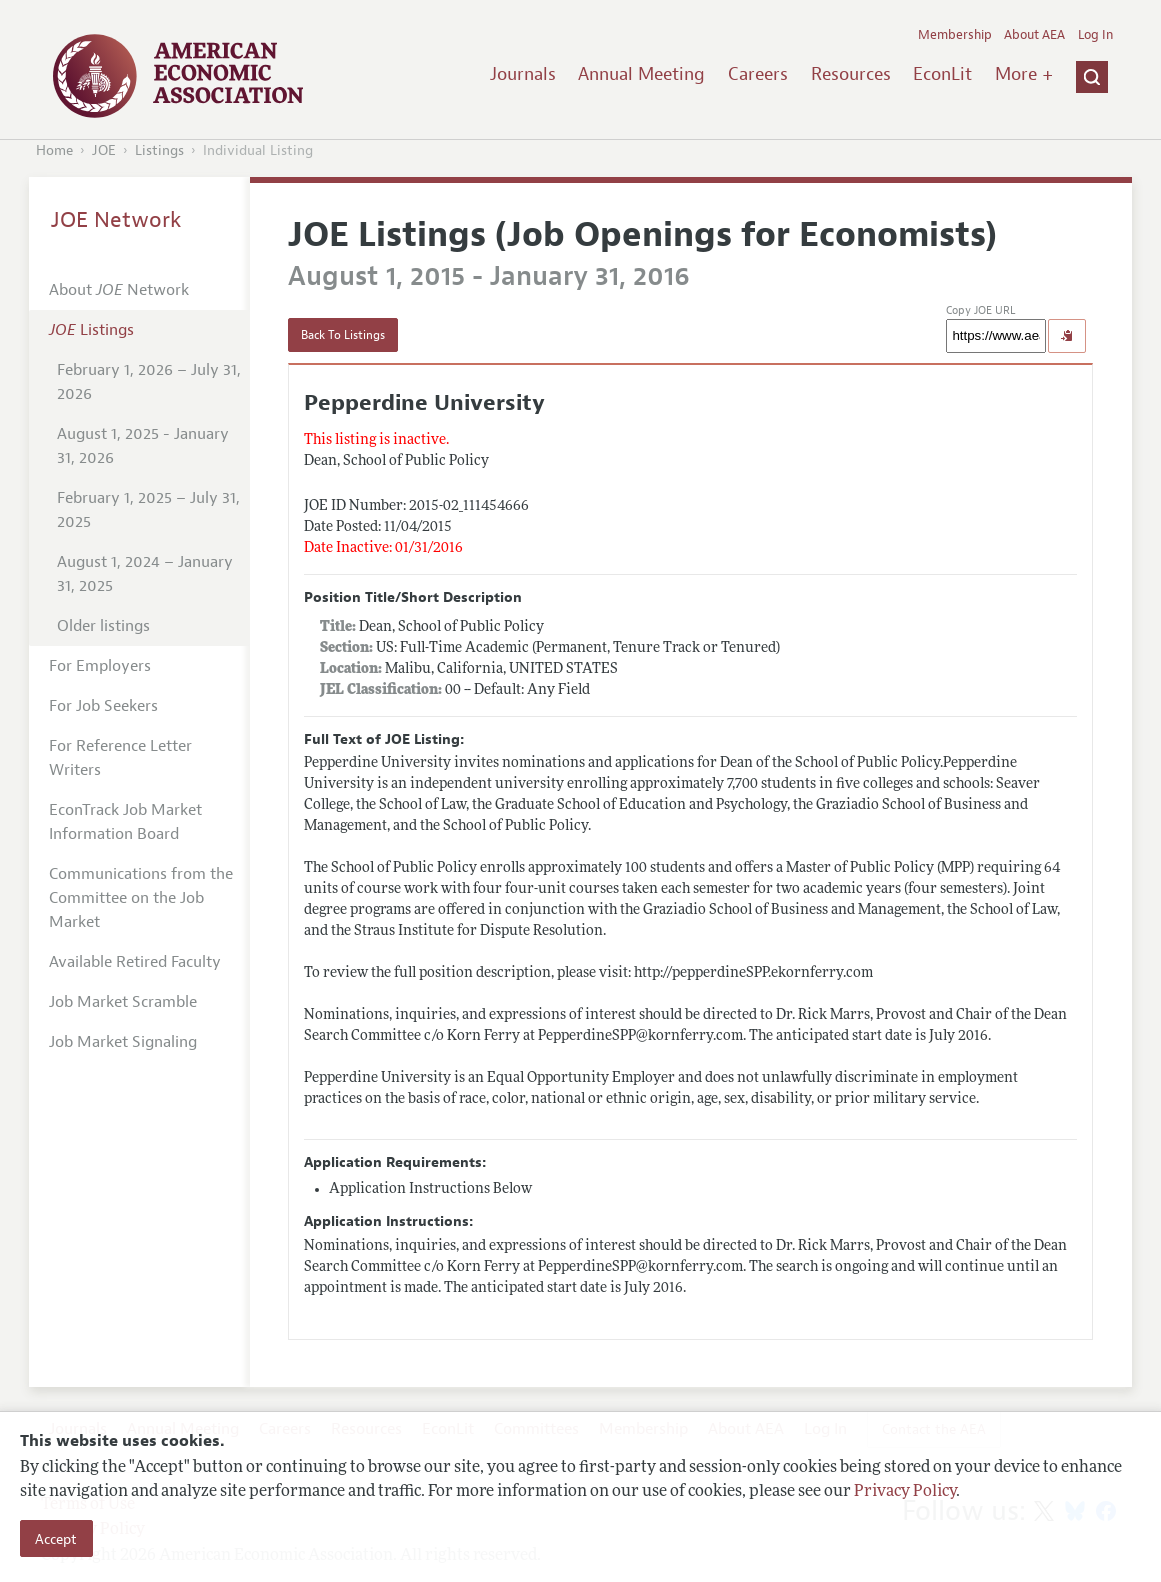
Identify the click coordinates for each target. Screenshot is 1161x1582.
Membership (955, 35)
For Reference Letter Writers (120, 758)
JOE (104, 150)
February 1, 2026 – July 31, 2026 (149, 382)
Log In (1095, 35)
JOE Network (116, 220)
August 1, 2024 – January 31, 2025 (145, 574)
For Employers (100, 666)
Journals (523, 74)
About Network (119, 290)
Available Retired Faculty (135, 962)
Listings (159, 150)
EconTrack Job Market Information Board (125, 822)
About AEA (1034, 35)
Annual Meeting (641, 74)
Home (54, 150)
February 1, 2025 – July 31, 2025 (148, 510)
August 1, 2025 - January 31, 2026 (143, 446)
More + (1024, 74)
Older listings (103, 626)
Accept (56, 1539)
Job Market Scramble (123, 1002)
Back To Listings (343, 335)
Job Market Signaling (123, 1042)
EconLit (942, 74)
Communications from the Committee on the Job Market (141, 898)
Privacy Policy (905, 1492)
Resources (851, 74)
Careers (758, 74)
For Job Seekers (103, 706)
